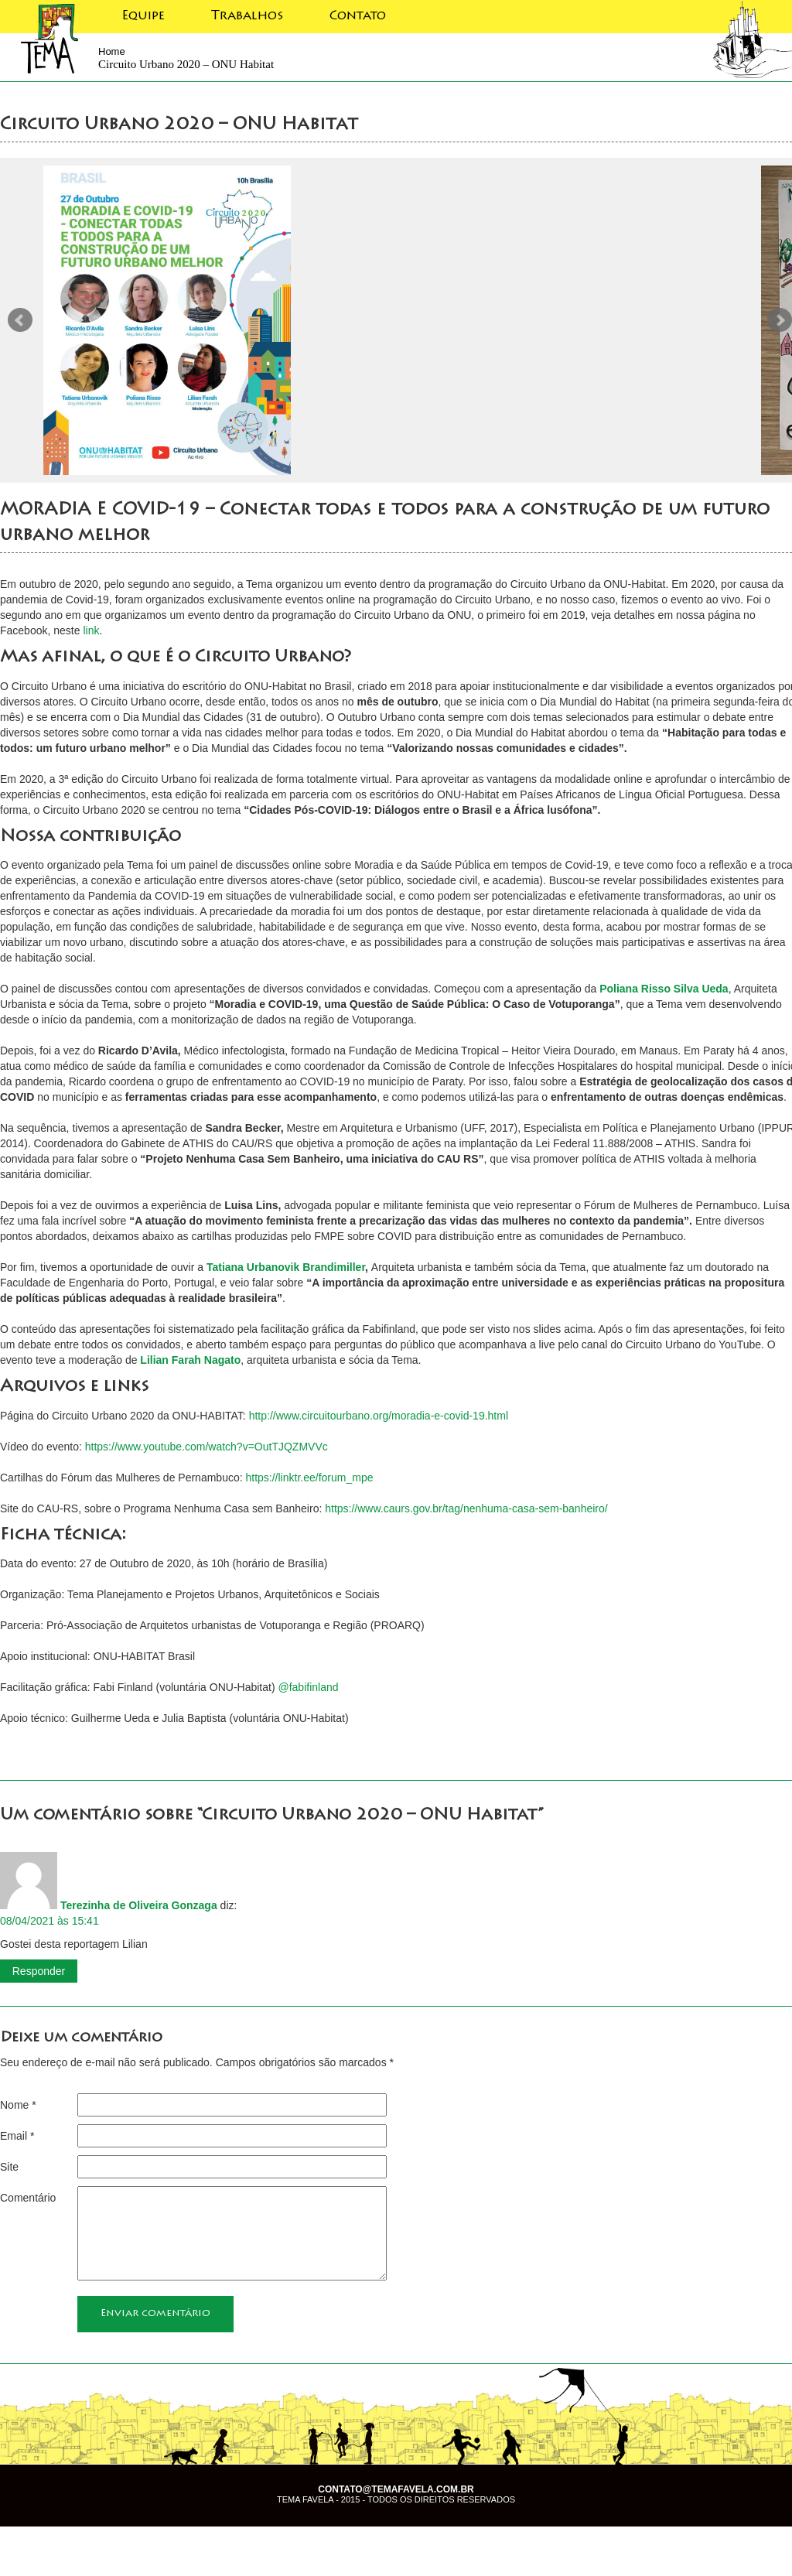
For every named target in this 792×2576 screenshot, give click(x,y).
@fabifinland (308, 1687)
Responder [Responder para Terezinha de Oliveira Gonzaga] (39, 1971)
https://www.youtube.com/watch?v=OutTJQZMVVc (206, 1446)
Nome (18, 2105)
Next (779, 320)
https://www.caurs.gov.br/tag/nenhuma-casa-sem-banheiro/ (466, 1508)
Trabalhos (247, 16)
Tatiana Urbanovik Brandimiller (286, 1267)
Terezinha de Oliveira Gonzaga (138, 1905)
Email (17, 2136)
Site (9, 2167)
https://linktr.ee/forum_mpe (309, 1477)
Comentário (28, 2198)
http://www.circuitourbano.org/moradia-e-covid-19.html (378, 1415)
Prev (20, 320)
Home (111, 51)
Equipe (143, 16)
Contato (357, 16)
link (91, 630)
